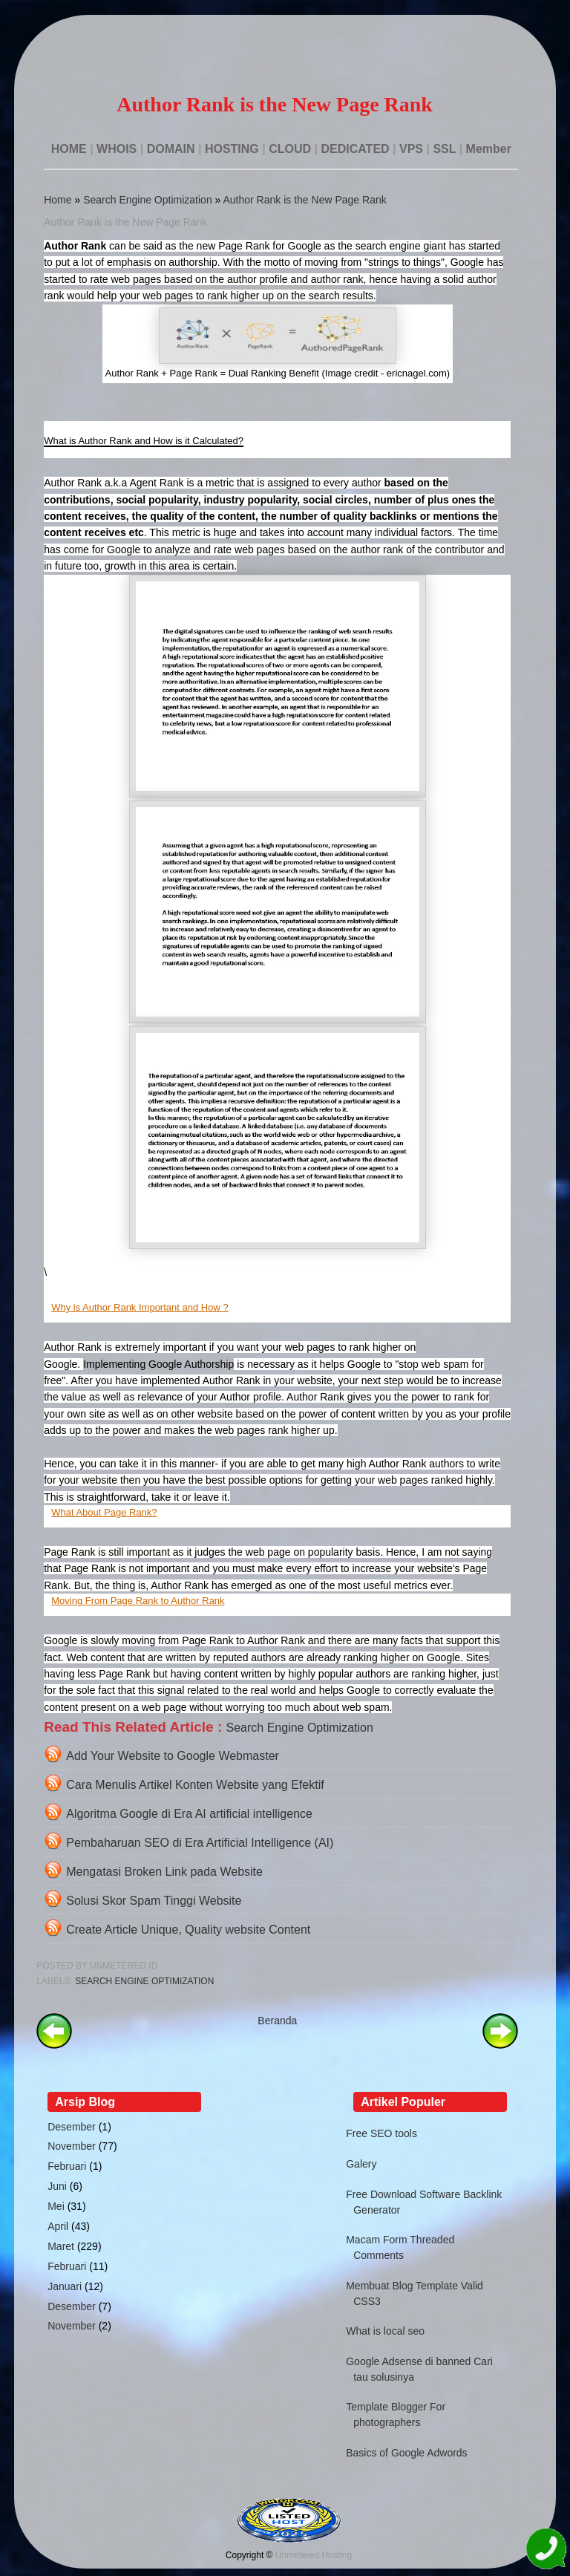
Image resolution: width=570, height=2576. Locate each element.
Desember (72, 2127)
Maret (61, 2246)
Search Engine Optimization (147, 200)
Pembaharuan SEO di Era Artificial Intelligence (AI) (199, 1842)
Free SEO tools (381, 2133)
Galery (361, 2164)
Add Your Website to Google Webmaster (172, 1756)
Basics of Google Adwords (406, 2453)
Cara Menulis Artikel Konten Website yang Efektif (195, 1784)
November (72, 2146)
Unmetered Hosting (313, 2555)
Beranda (277, 2020)
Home (57, 200)
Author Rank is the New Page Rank (304, 200)
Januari (65, 2286)
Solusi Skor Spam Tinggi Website (153, 1900)
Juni (57, 2186)
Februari (67, 2166)
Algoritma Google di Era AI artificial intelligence (189, 1813)
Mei (56, 2206)
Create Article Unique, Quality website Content (188, 1929)
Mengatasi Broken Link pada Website (164, 1871)
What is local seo (385, 2331)
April (58, 2226)
